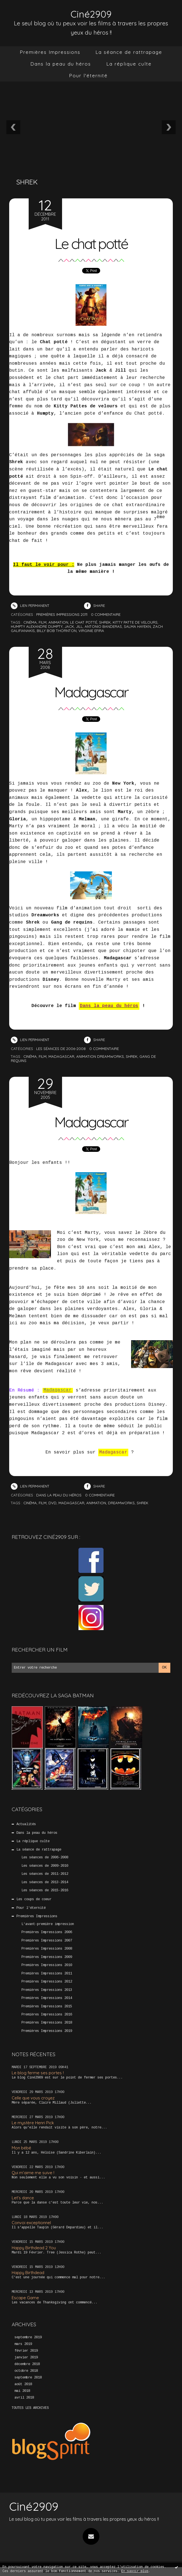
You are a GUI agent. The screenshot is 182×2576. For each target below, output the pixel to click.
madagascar (61, 1056)
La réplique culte (129, 64)
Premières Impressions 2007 (46, 1940)
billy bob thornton (57, 630)
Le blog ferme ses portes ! (38, 2072)
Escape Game (25, 2297)
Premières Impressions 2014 (46, 1998)
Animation (96, 1502)
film (42, 622)
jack (69, 626)
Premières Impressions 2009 (46, 1957)
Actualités (26, 1824)
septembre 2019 (28, 2337)
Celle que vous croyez (33, 2097)
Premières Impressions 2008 (46, 1949)
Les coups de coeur (33, 1899)
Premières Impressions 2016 (46, 2015)
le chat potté (83, 622)
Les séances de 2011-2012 (44, 1874)
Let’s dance (23, 2197)
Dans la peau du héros (60, 64)
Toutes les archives (30, 2408)
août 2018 (23, 2384)
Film (42, 1502)
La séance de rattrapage (128, 52)
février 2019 (26, 2351)
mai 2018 (22, 2391)
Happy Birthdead (28, 2272)
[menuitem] (50, 52)
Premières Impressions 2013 (46, 1990)
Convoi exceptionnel (31, 2222)
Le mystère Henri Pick (33, 2122)
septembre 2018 (28, 2378)
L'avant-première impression (47, 1924)
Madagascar (91, 691)
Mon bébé (21, 2147)
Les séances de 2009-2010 (44, 1866)
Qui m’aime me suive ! (33, 2172)
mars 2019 (23, 2344)
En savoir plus (135, 2571)
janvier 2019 (26, 2357)
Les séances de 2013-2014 (44, 1882)
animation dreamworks (100, 1056)
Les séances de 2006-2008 (44, 1857)
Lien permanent (30, 605)
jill (79, 626)
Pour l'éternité (88, 75)
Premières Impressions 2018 (46, 2023)
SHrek (142, 1502)
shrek (105, 622)
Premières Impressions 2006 (46, 1932)
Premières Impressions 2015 (46, 2006)
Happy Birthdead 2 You (34, 2247)
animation (58, 622)
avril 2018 (24, 2397)
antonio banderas (103, 626)
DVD (52, 1502)
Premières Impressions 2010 (46, 1965)
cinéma (30, 622)
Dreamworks (121, 1502)
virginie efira (91, 630)
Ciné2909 (91, 14)
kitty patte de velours (135, 622)
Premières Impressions (50, 52)
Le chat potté (91, 243)
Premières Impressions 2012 (46, 1982)
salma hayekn (137, 626)
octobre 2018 (26, 2371)
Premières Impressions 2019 (46, 2031)
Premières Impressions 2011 (46, 1973)
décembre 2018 (27, 2364)
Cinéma (30, 1502)
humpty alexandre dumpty (37, 626)
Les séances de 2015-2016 (44, 1890)
